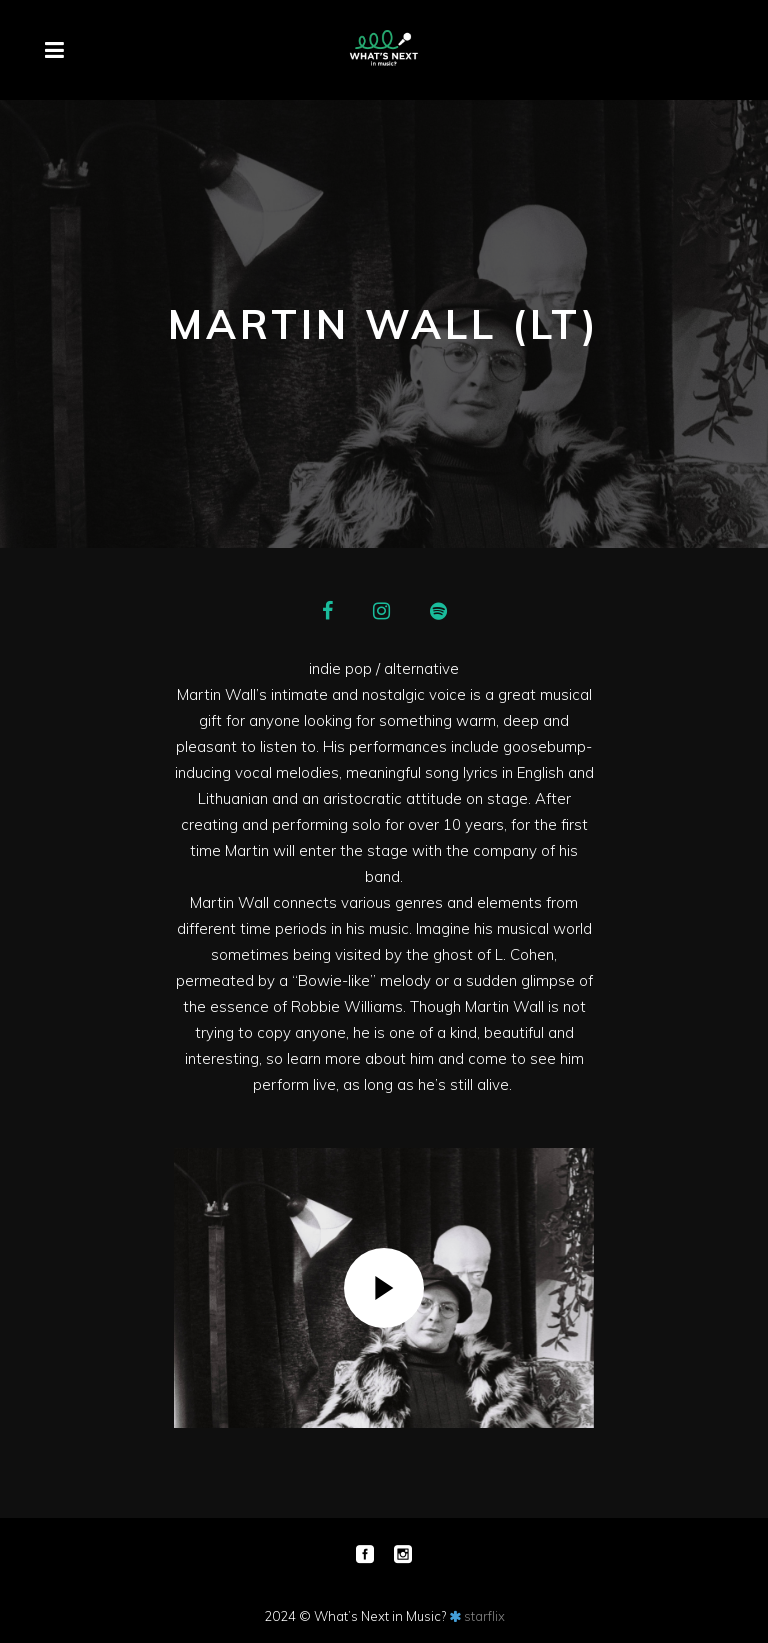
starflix (484, 1616)
